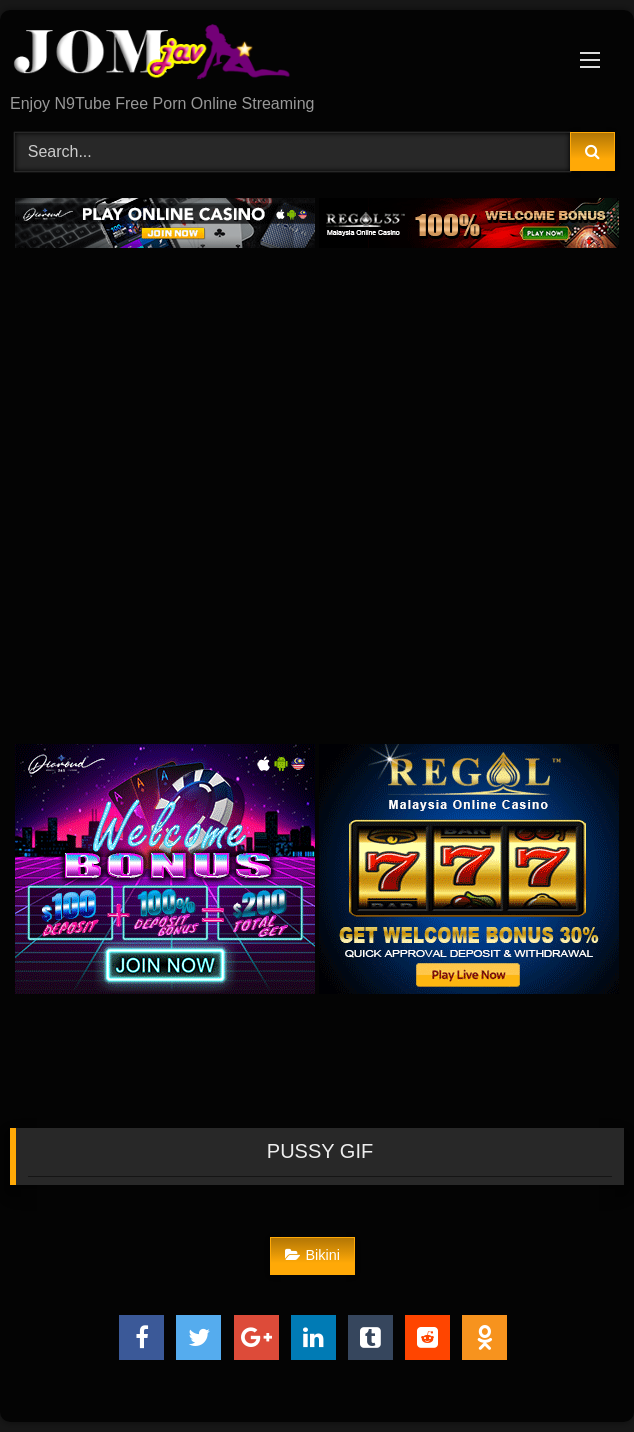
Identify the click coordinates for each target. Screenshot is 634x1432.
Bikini (312, 1255)
